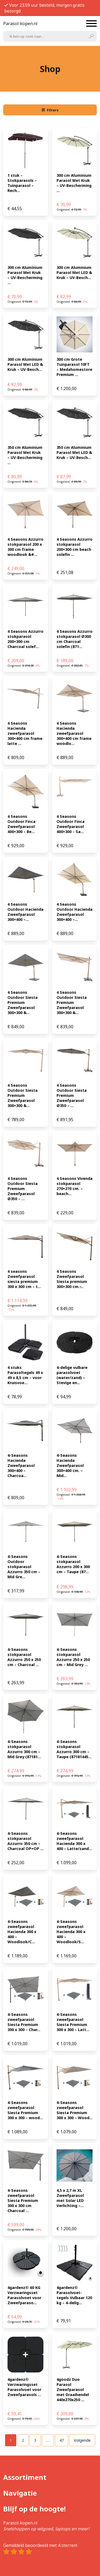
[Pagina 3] (35, 2440)
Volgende (82, 2440)
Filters (50, 110)
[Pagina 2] (23, 2440)
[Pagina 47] (61, 2440)
